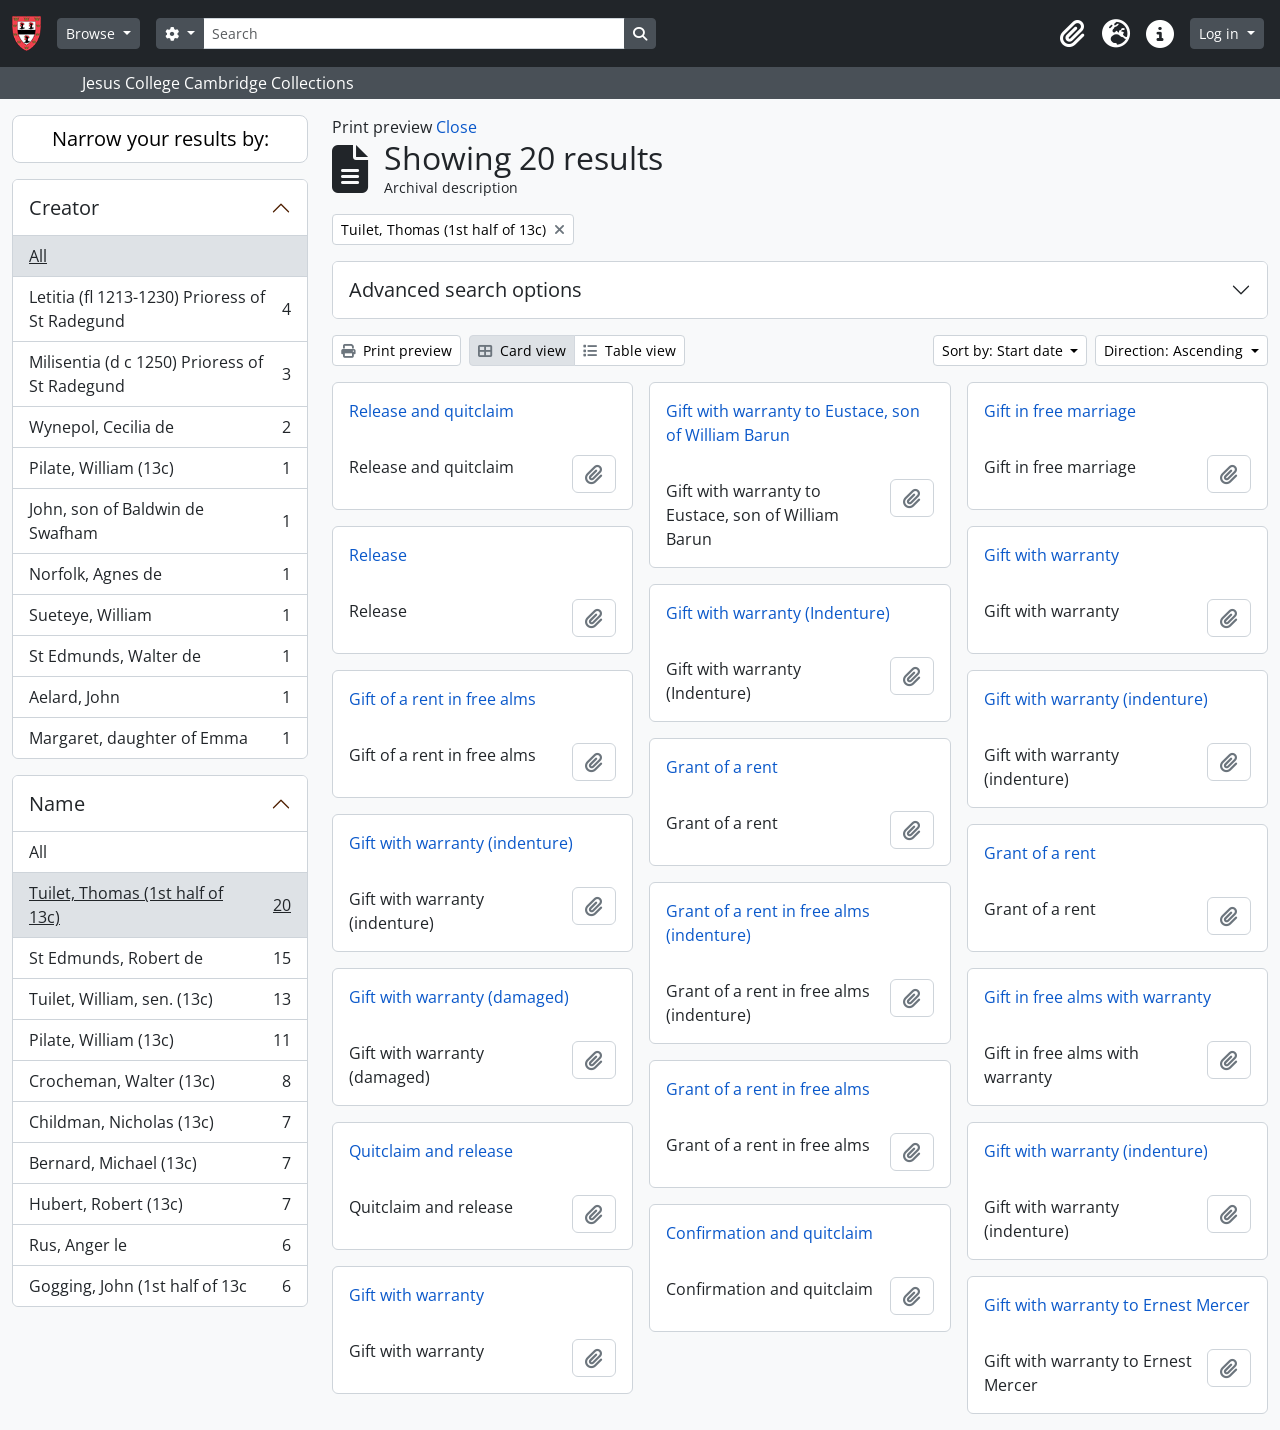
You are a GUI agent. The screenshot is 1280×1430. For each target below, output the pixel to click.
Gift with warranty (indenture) (1096, 699)
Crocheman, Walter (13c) (159, 1085)
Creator (64, 207)
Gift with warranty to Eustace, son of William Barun (793, 423)
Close (456, 127)
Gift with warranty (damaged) (459, 997)
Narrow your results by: (160, 138)
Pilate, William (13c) (159, 472)
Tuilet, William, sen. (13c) (159, 1003)
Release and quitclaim (431, 411)
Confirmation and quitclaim (769, 1233)
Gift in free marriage (1060, 411)
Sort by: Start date (1004, 350)
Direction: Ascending (1175, 350)
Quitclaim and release (431, 1151)
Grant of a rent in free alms (768, 1089)
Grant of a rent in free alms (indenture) (768, 923)
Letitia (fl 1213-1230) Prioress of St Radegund (159, 309)
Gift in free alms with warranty (1097, 997)
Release (378, 555)
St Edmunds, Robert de (159, 962)
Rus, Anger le (159, 1249)
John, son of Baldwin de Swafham (159, 521)
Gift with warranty (1051, 555)
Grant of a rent (722, 767)
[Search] (414, 33)
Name (57, 803)
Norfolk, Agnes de (159, 578)
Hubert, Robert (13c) (159, 1208)
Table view (629, 350)
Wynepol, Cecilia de (159, 431)
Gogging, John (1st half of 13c (159, 1290)
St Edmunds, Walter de (159, 660)
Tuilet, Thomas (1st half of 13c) (159, 905)
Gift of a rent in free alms (442, 699)
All (38, 256)
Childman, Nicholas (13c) (159, 1126)
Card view (522, 350)
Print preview (396, 350)
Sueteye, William (159, 619)
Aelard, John (159, 701)
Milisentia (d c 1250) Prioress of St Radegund (159, 374)
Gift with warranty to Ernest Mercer (1117, 1305)
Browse (92, 33)
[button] (1072, 34)
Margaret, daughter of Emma (159, 742)
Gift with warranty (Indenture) (778, 613)
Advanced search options (465, 289)
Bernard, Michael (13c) (159, 1167)
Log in (1221, 33)
